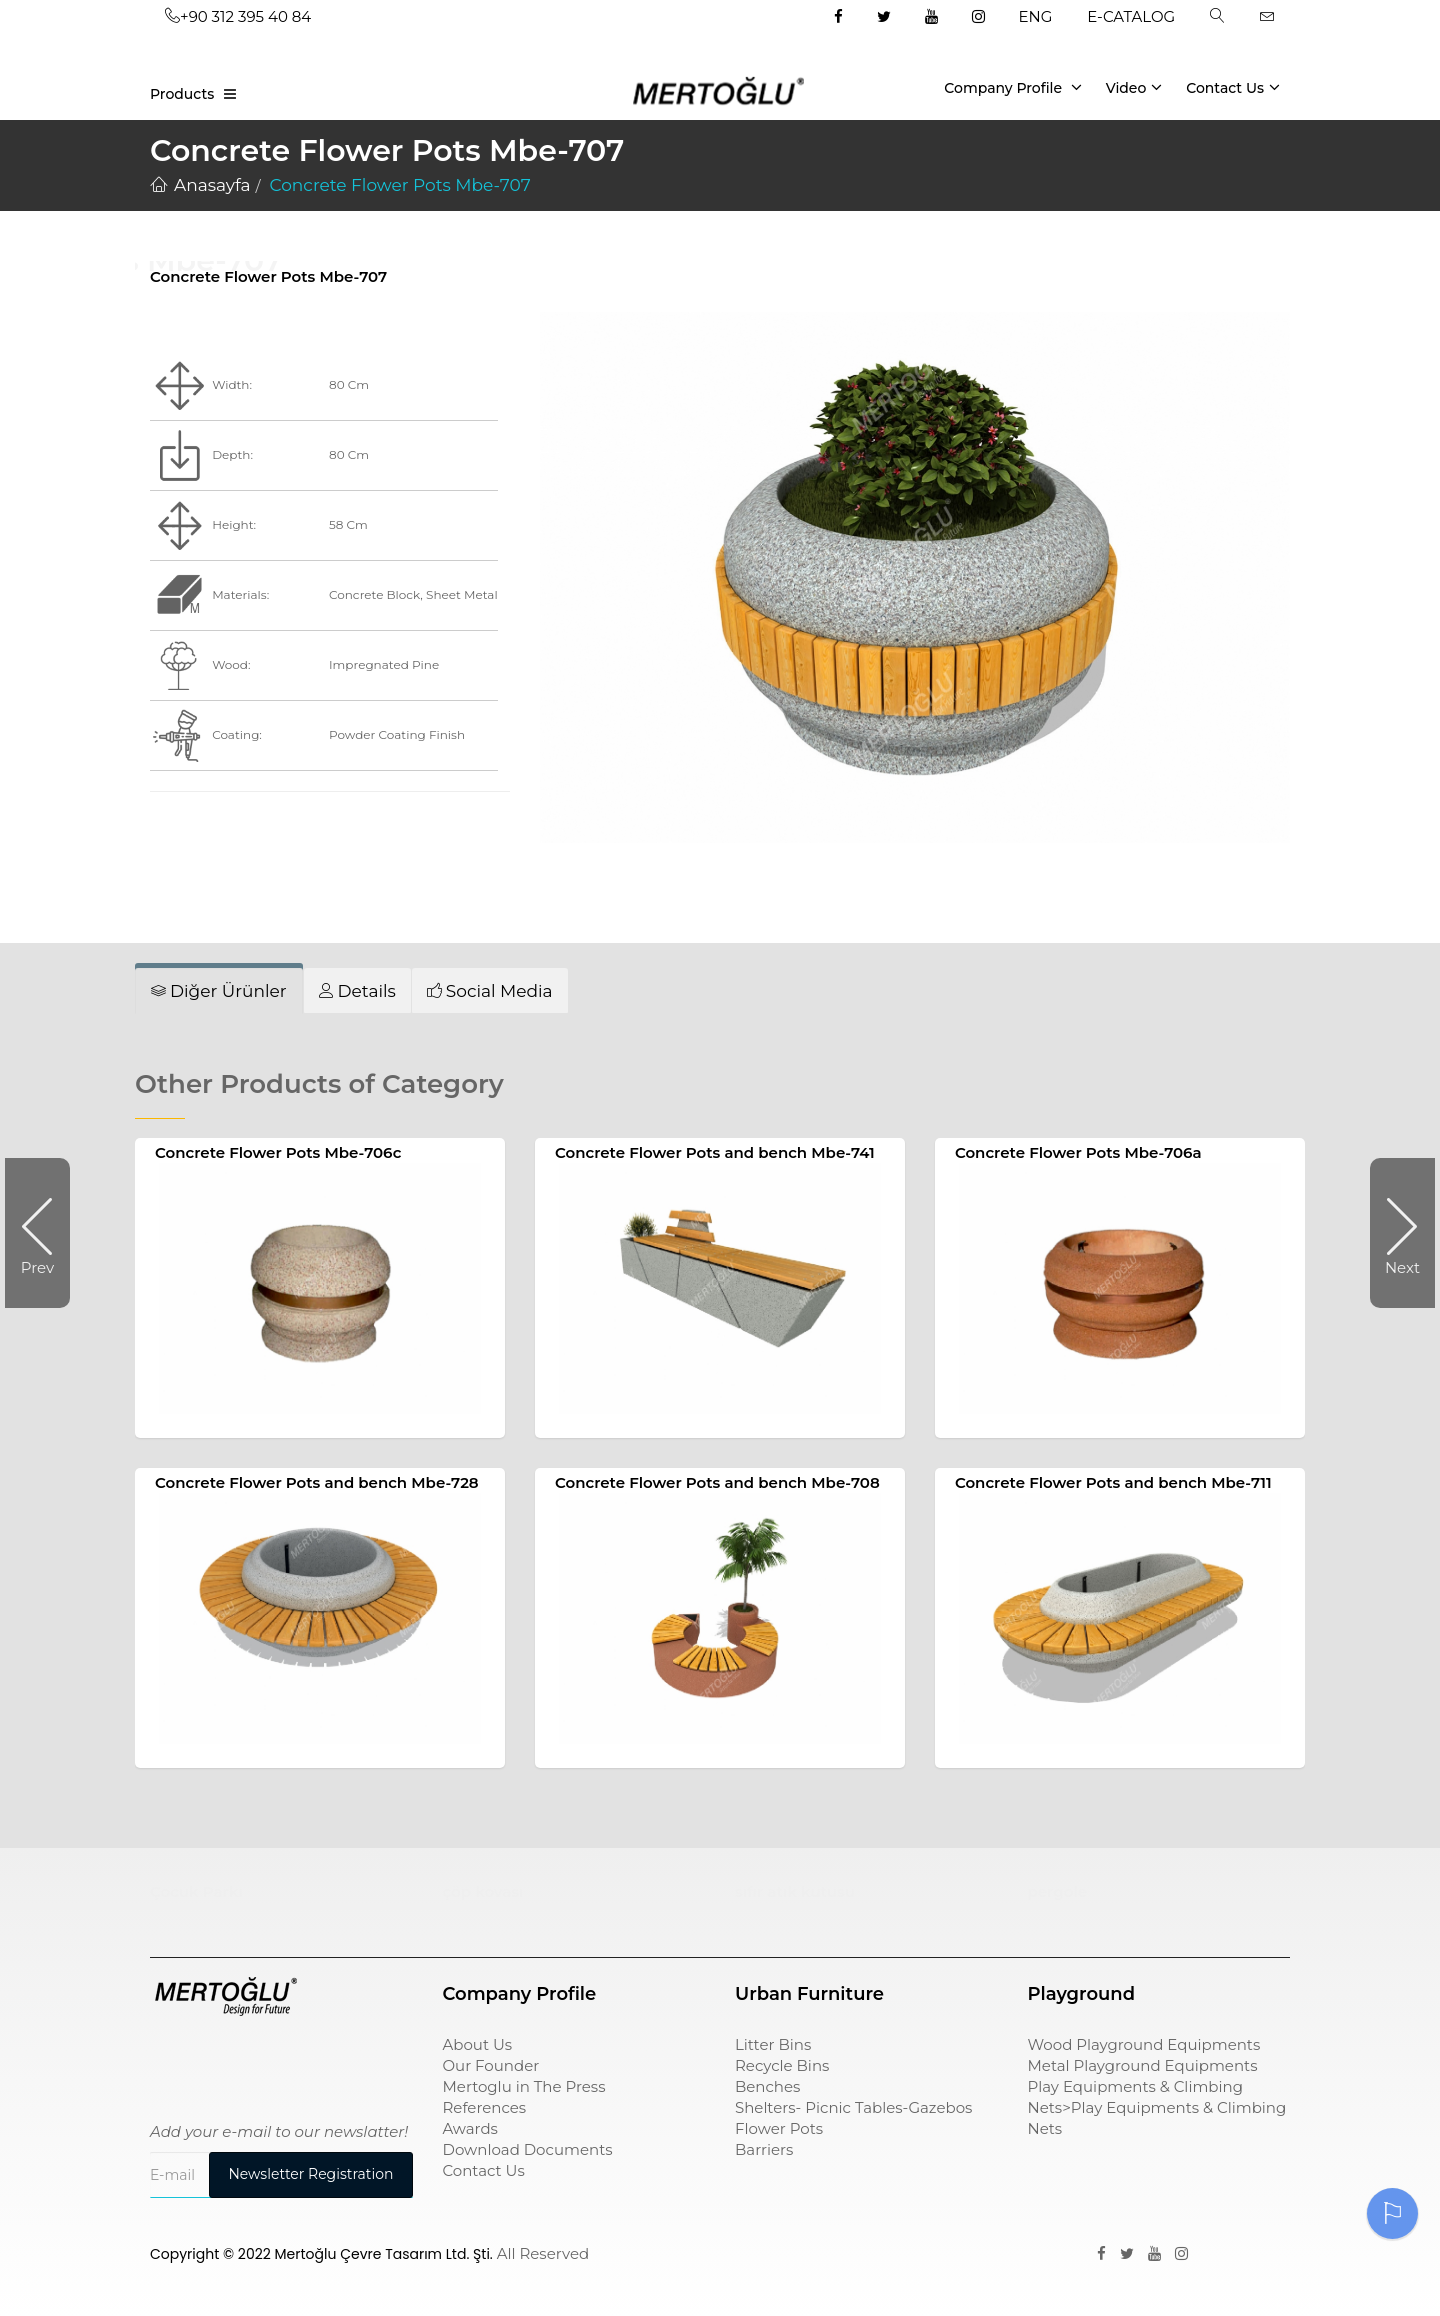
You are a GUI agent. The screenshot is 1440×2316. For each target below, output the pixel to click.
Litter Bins (773, 2044)
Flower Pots (779, 2128)
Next (1395, 1233)
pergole (1058, 1891)
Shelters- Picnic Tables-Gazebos (853, 2107)
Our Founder (491, 2065)
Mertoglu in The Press (524, 2086)
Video (1134, 87)
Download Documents (528, 2149)
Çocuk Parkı (196, 1891)
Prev (45, 1233)
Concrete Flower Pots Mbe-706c (278, 1152)
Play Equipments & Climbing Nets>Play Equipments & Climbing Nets (1157, 2107)
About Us (478, 2044)
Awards (470, 2128)
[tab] (219, 991)
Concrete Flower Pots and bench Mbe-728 (317, 1482)
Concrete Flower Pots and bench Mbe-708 (717, 1482)
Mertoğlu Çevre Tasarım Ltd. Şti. (384, 2254)
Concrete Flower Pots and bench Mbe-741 (715, 1152)
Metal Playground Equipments (1143, 2065)
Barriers (764, 2149)
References (485, 2107)
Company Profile (1013, 87)
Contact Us (1233, 87)
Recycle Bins (782, 2065)
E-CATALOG (1131, 16)
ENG (1036, 16)
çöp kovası (483, 1891)
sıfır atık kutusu (795, 1891)
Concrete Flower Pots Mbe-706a (1078, 1152)
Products (182, 94)
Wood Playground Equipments (1144, 2044)
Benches (767, 2086)
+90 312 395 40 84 (238, 16)
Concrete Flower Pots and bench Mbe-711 (1113, 1482)
